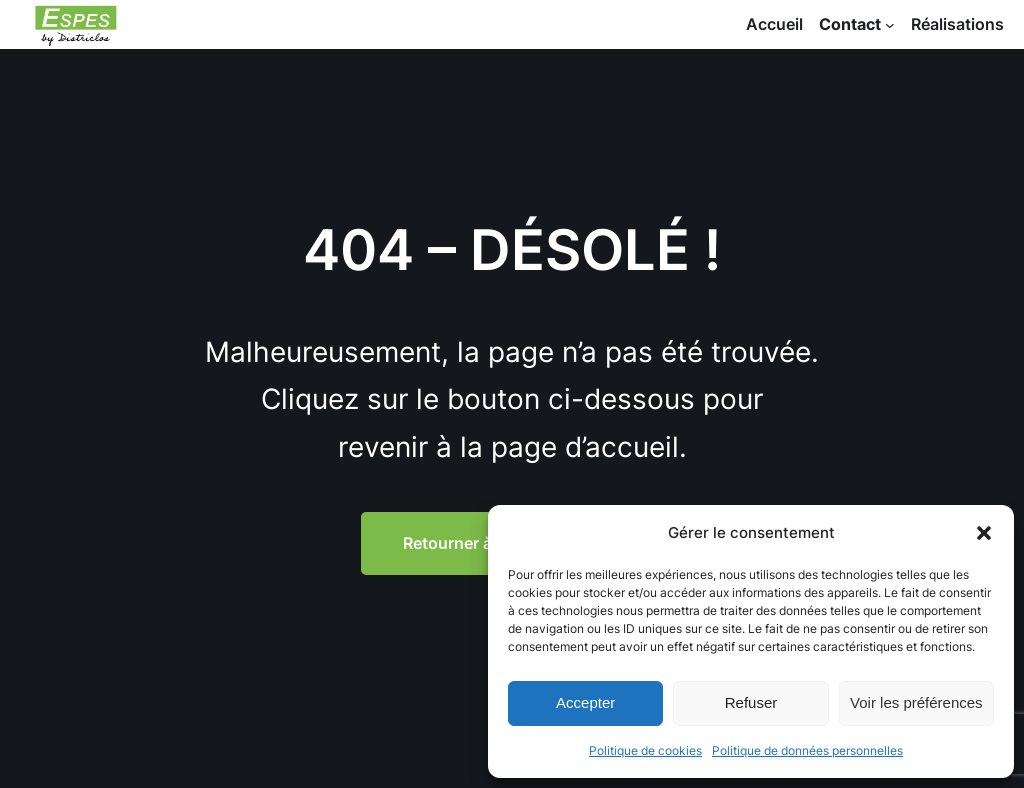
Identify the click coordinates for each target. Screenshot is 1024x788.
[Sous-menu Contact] (890, 25)
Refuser (751, 702)
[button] (984, 533)
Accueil (774, 24)
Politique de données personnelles (807, 750)
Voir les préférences (916, 702)
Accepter (585, 702)
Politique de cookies (645, 750)
